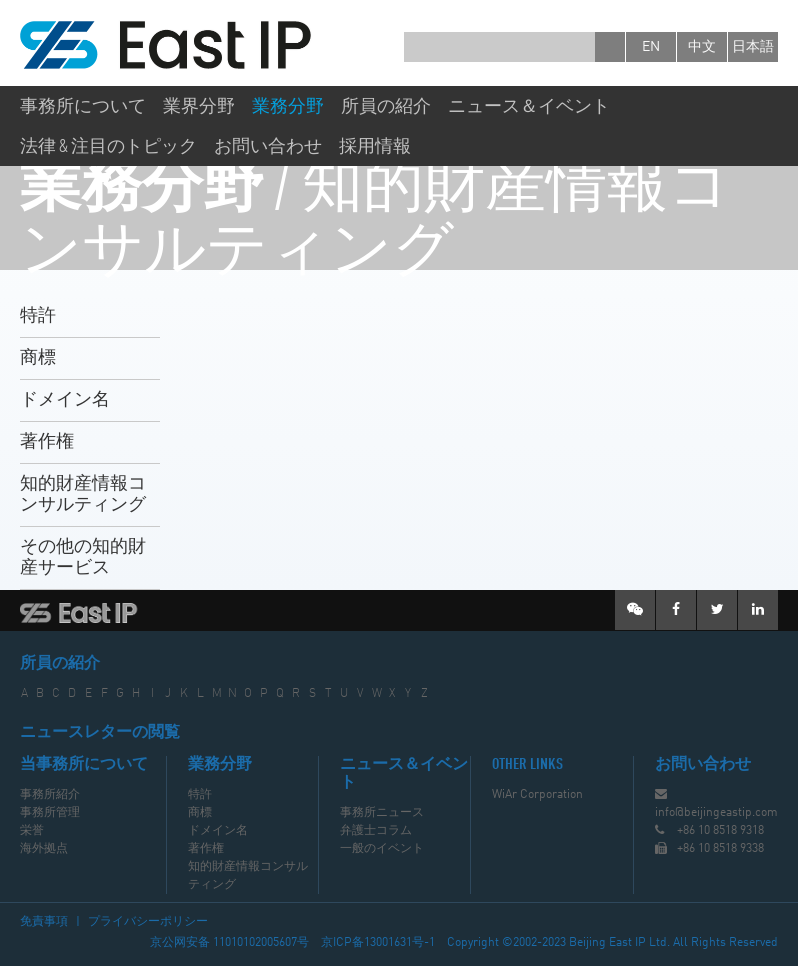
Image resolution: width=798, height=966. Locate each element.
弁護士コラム (376, 831)
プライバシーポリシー (148, 922)
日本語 (753, 47)
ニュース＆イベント (529, 107)
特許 (38, 316)
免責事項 (44, 922)
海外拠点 (44, 849)
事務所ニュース (382, 813)
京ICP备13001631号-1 (378, 943)
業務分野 (288, 107)
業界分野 (199, 107)
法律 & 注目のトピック (108, 147)
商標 (38, 358)
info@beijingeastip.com (716, 813)
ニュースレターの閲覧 (100, 733)
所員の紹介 (386, 107)
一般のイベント (382, 849)
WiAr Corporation (537, 795)
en (651, 47)
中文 (702, 47)
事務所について (83, 107)
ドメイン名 (65, 400)
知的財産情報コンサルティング (83, 494)
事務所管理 (50, 813)
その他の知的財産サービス (83, 557)
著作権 (47, 442)
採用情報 (375, 147)
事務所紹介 (50, 795)
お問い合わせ (268, 147)
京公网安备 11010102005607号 (229, 943)
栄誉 (32, 831)
